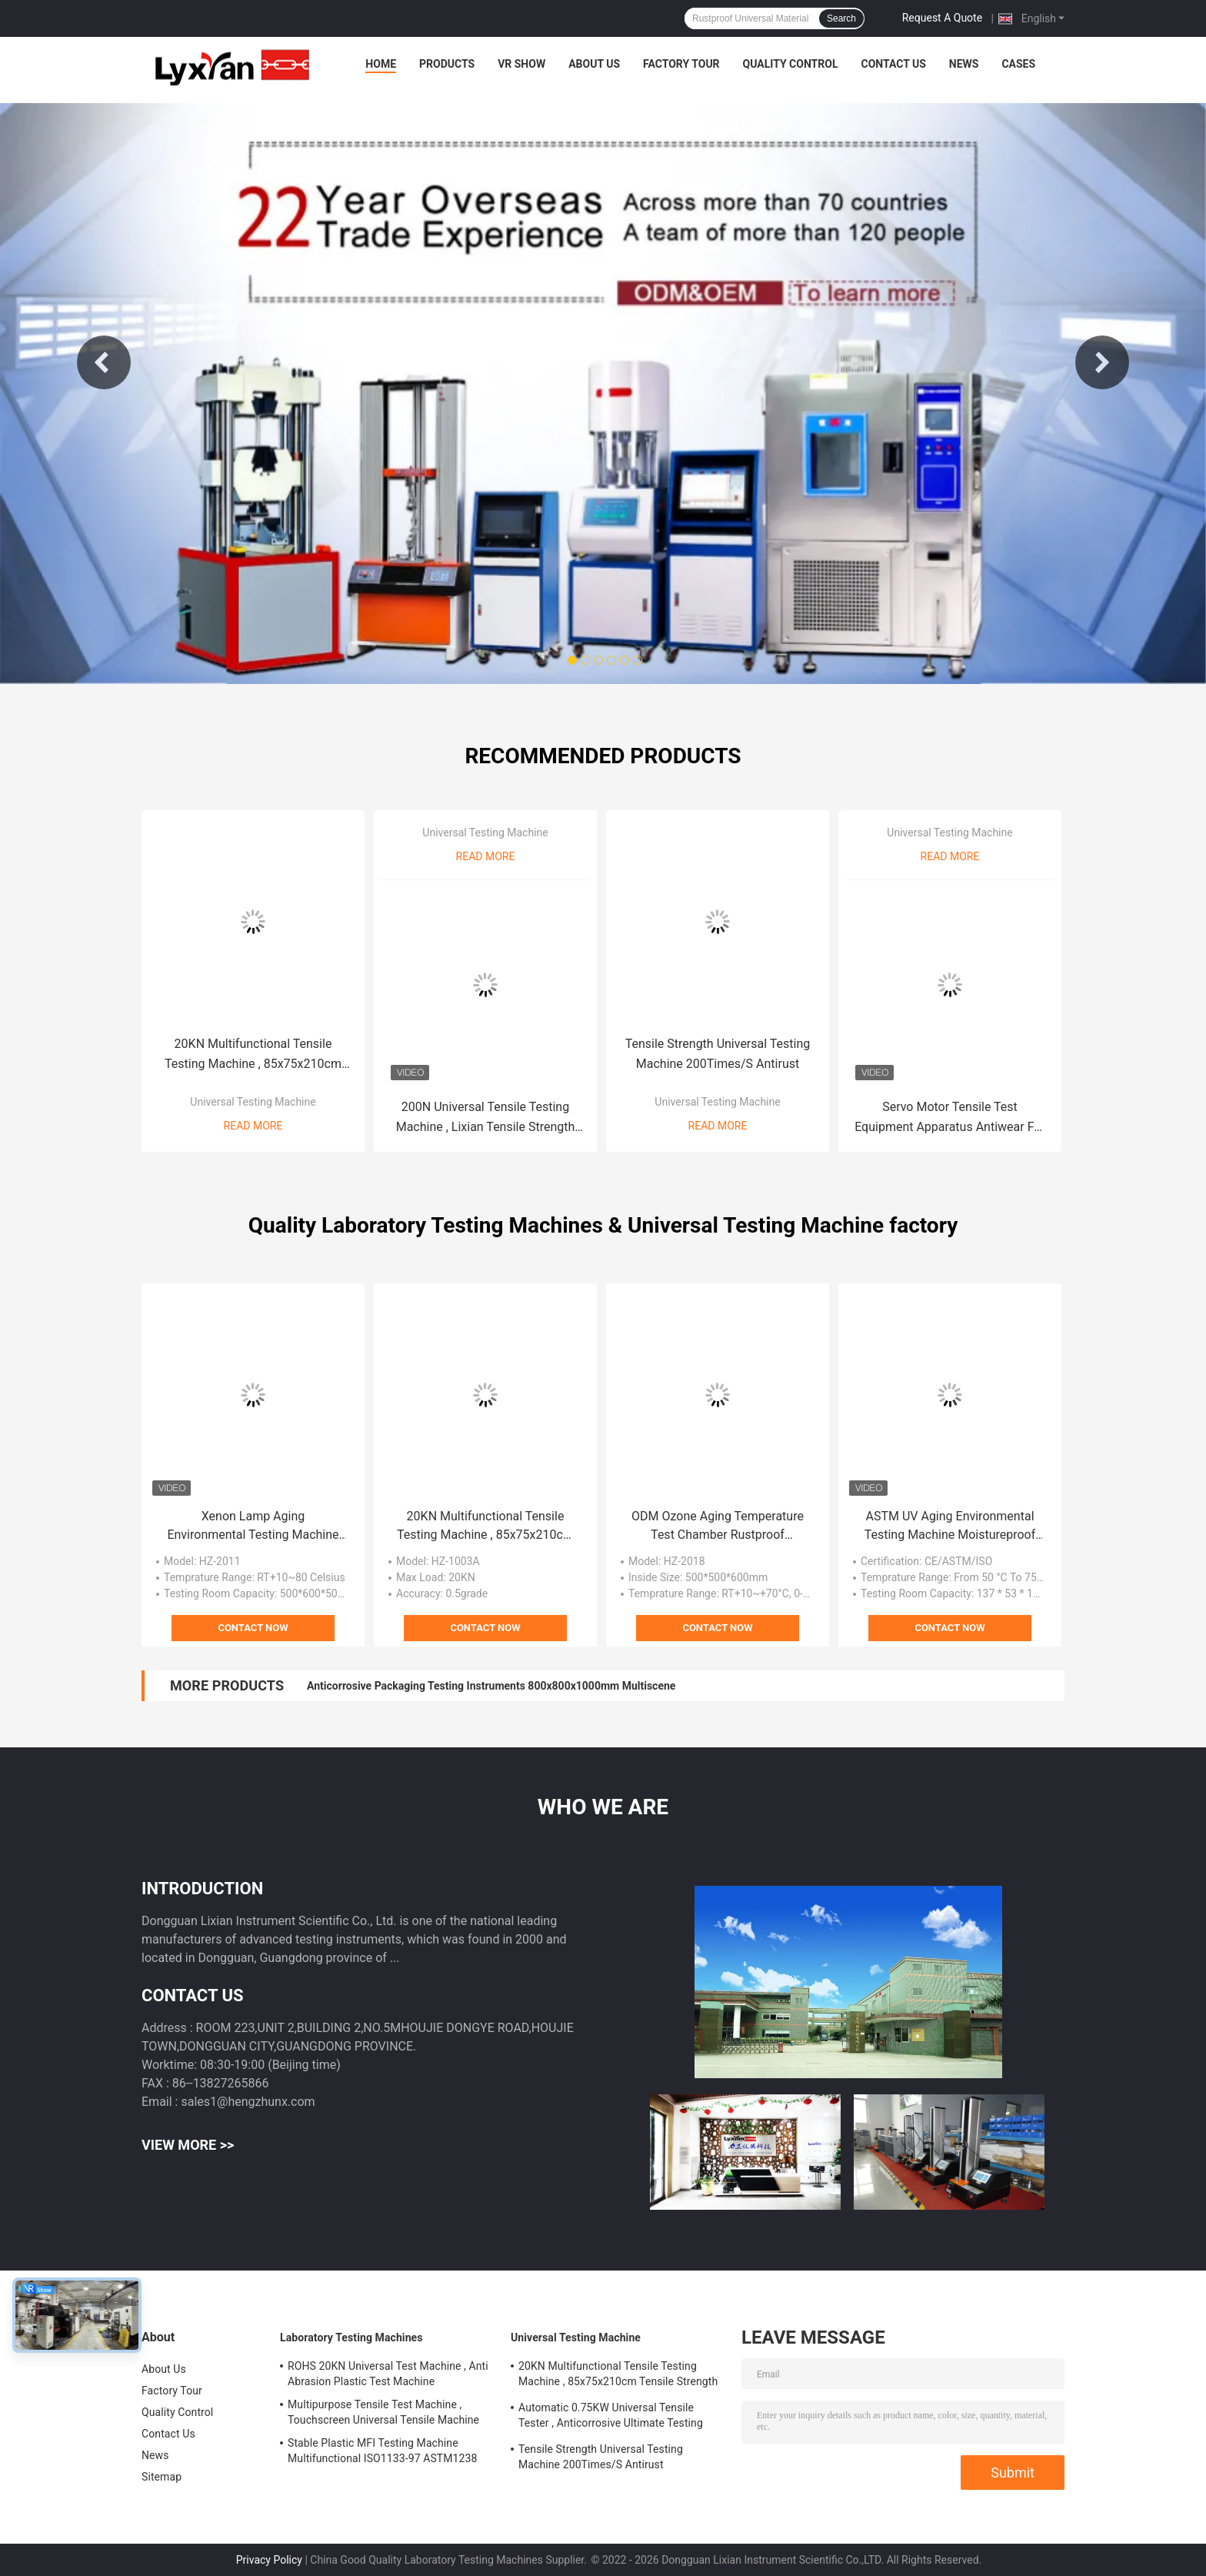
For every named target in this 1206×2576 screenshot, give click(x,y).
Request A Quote (942, 18)
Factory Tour (681, 64)
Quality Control (790, 64)
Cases (1018, 64)
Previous (104, 362)
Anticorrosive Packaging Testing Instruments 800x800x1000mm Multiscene (491, 1686)
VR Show (521, 64)
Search (841, 18)
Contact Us (893, 64)
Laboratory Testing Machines (351, 2337)
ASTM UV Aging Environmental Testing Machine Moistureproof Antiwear (950, 1526)
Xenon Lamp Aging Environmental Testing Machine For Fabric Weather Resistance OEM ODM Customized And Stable (252, 1526)
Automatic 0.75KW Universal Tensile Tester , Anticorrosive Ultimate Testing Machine (610, 2417)
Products (447, 64)
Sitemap (162, 2477)
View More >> (188, 2145)
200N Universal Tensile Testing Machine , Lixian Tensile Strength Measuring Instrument (485, 1118)
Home (380, 64)
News (964, 64)
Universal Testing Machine (252, 1102)
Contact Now (253, 1627)
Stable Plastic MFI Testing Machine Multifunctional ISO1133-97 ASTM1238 (382, 2450)
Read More (253, 1125)
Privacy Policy (269, 2560)
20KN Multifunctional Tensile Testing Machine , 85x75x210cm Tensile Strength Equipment (253, 1055)
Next (1102, 362)
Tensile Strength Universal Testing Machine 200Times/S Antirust (718, 1053)
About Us (594, 64)
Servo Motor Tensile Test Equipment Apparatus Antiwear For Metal (950, 1118)
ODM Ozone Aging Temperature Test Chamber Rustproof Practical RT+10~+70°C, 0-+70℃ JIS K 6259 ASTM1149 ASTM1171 (717, 1526)
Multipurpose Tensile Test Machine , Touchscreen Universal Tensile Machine (383, 2412)
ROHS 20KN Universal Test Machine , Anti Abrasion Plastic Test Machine (388, 2373)
